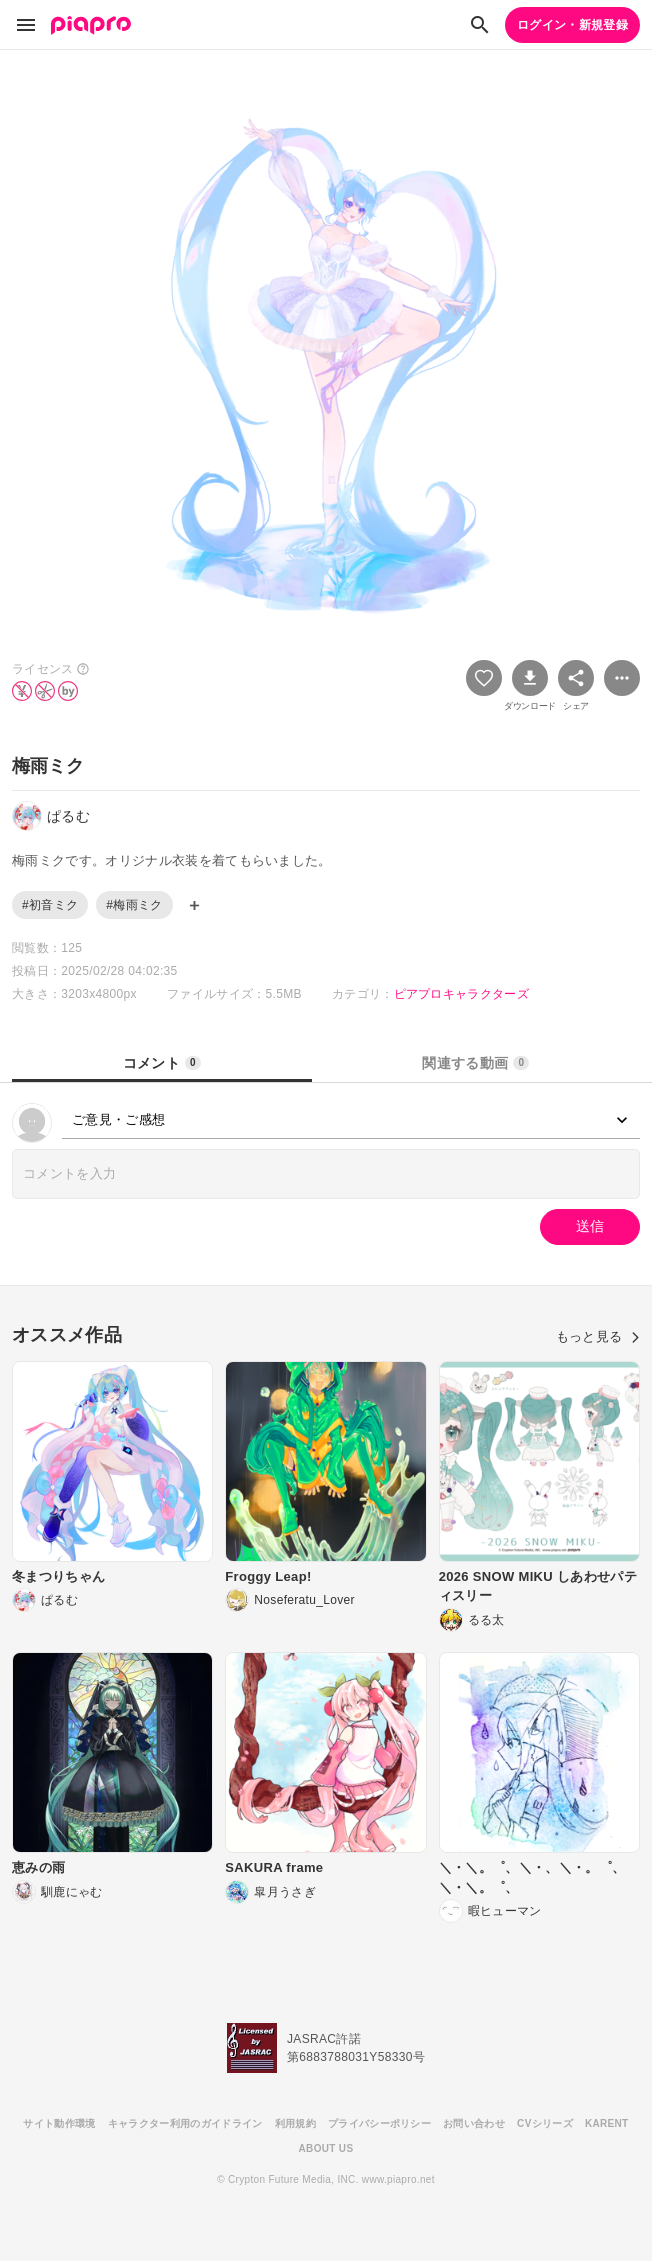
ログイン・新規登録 (572, 25)
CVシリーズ (545, 2123)
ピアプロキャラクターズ (462, 994)
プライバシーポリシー (379, 2123)
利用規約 (295, 2123)
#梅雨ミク (134, 905)
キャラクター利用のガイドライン (185, 2123)
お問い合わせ (474, 2123)
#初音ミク (50, 905)
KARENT (607, 2123)
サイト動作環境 (59, 2123)
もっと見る (598, 1336)
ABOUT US (326, 2148)
